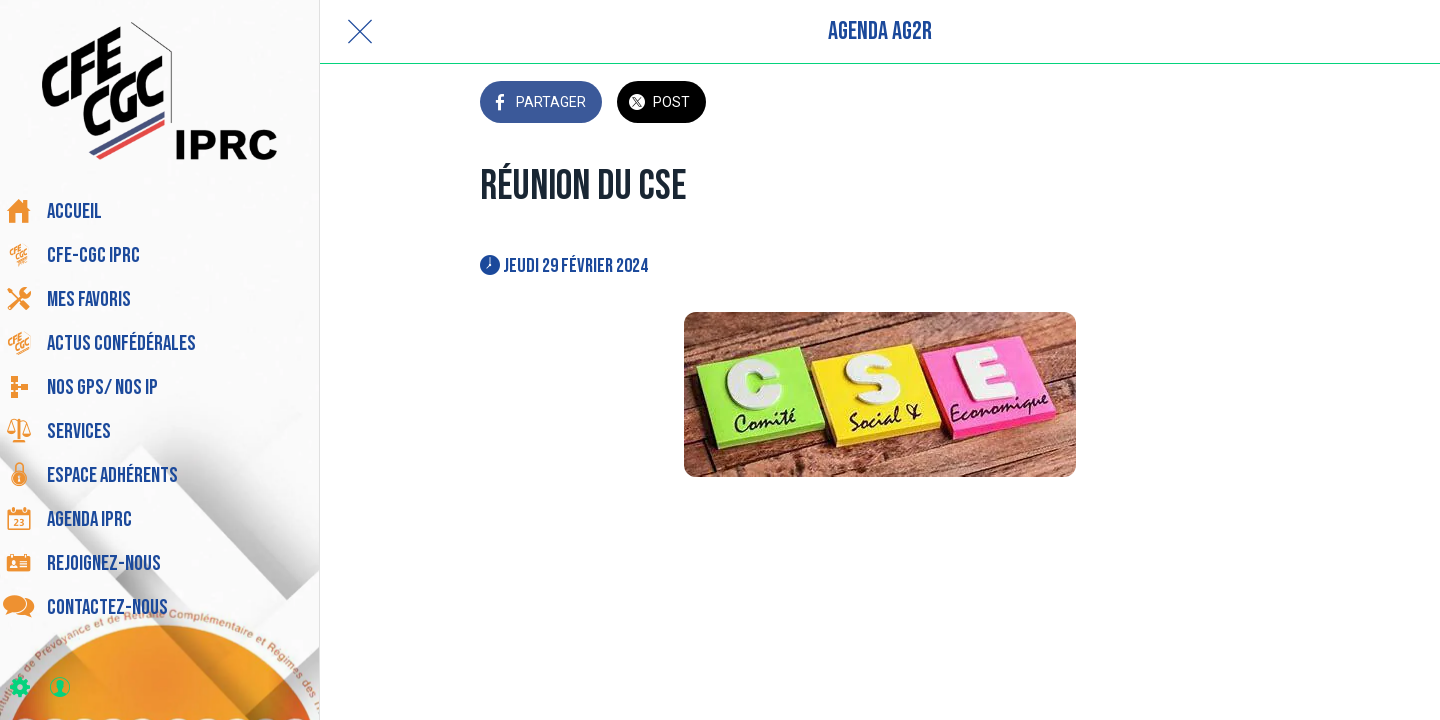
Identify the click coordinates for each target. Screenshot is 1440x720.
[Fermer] (360, 32)
